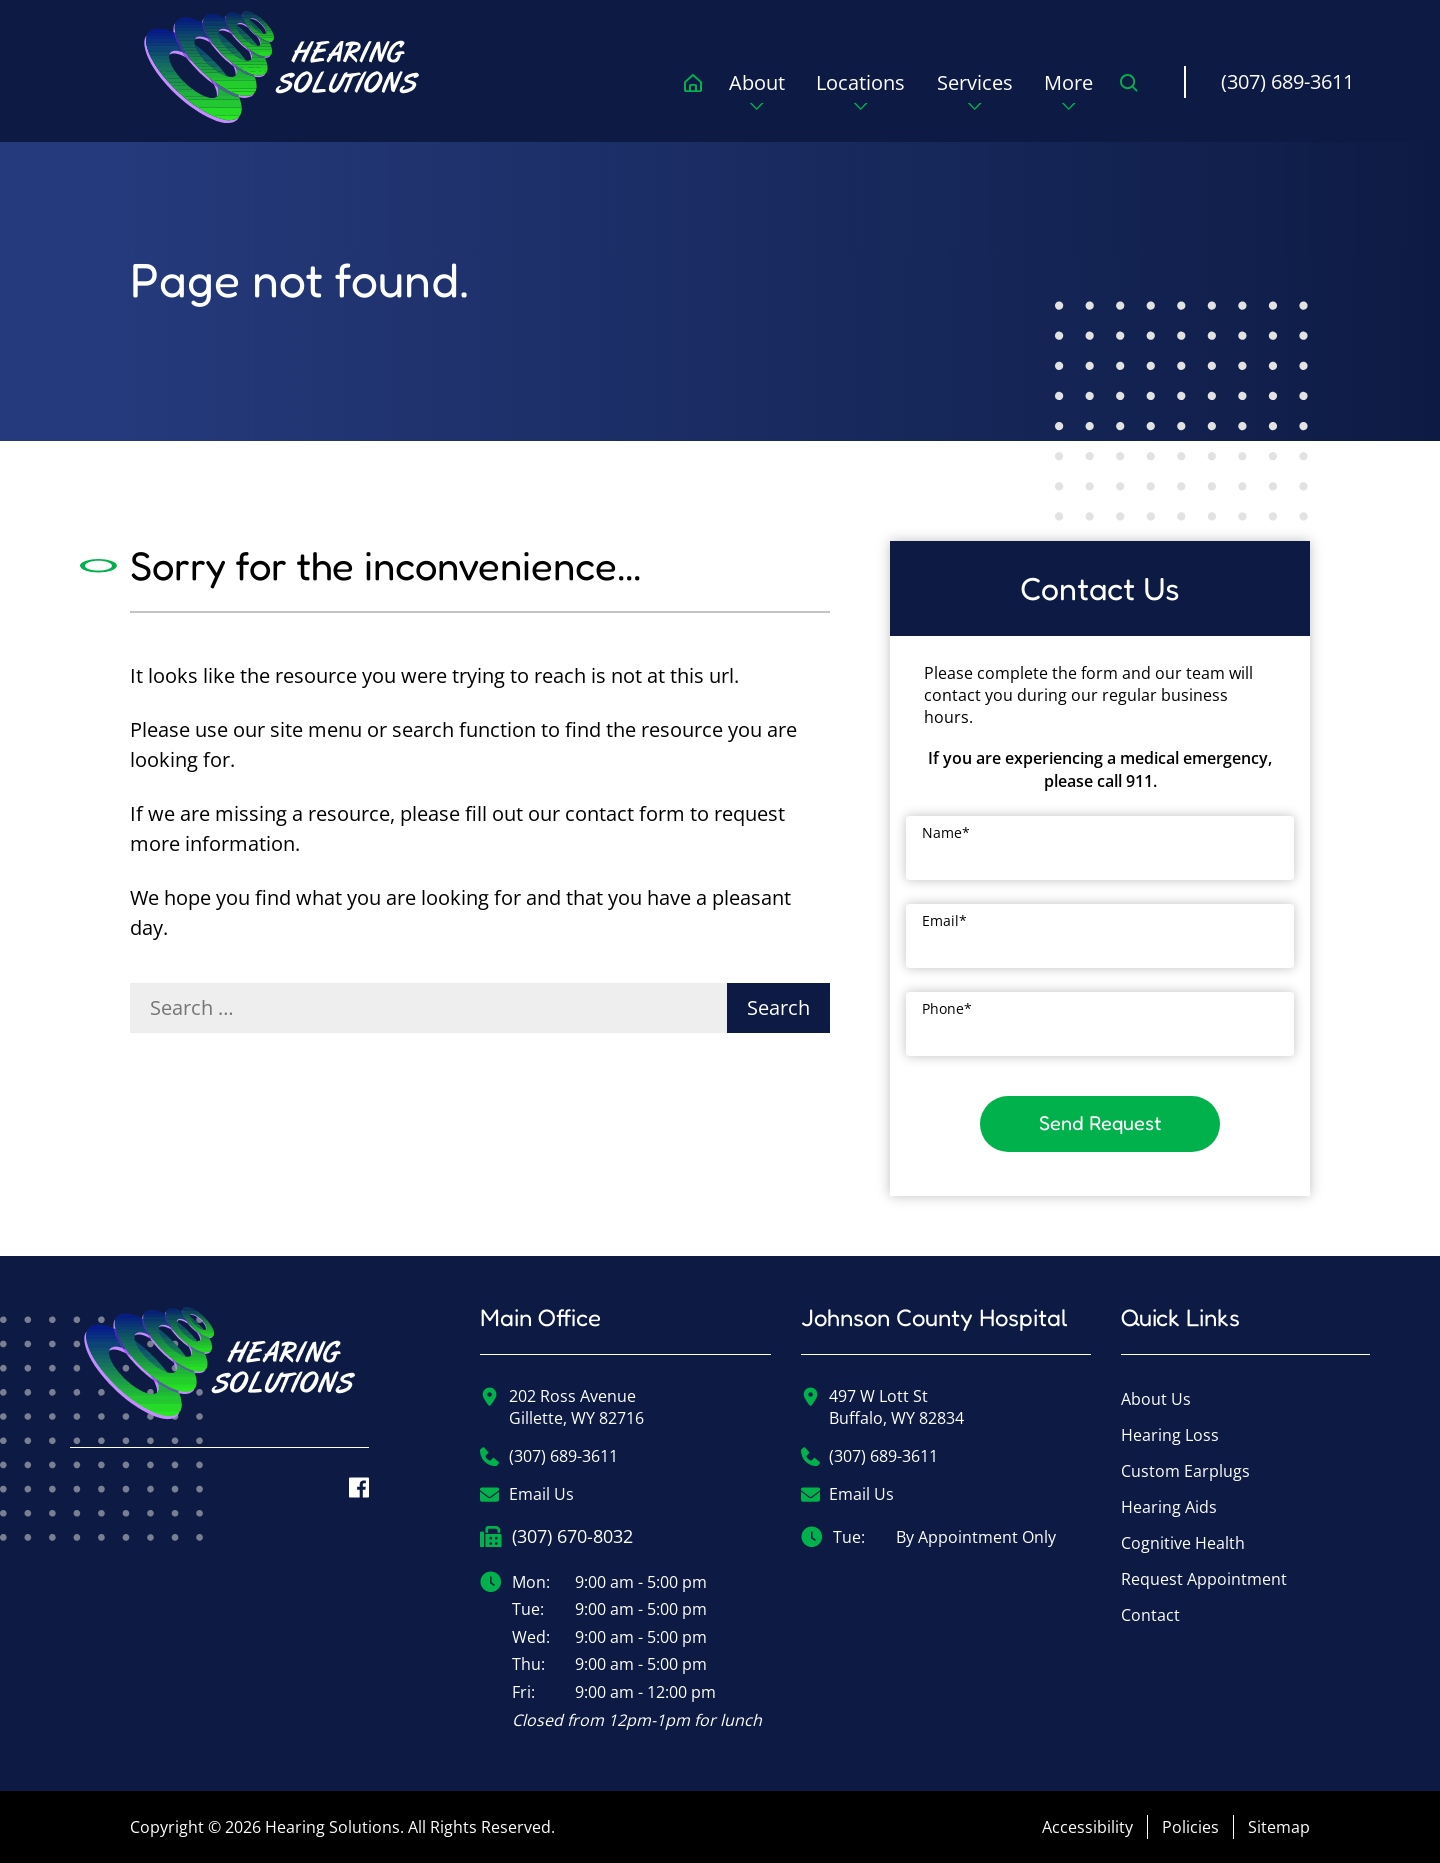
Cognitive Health (1183, 1543)
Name (946, 832)
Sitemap (1279, 1827)
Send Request (1100, 1123)
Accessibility (1087, 1827)
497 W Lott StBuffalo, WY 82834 (883, 1407)
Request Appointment (1204, 1579)
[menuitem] (283, 67)
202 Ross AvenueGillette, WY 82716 (562, 1407)
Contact (1150, 1615)
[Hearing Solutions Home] (219, 1377)
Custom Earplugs (1185, 1471)
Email (944, 920)
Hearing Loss (1170, 1435)
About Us (1156, 1399)
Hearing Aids (1169, 1507)
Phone (947, 1008)
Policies (1190, 1827)
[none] (757, 98)
